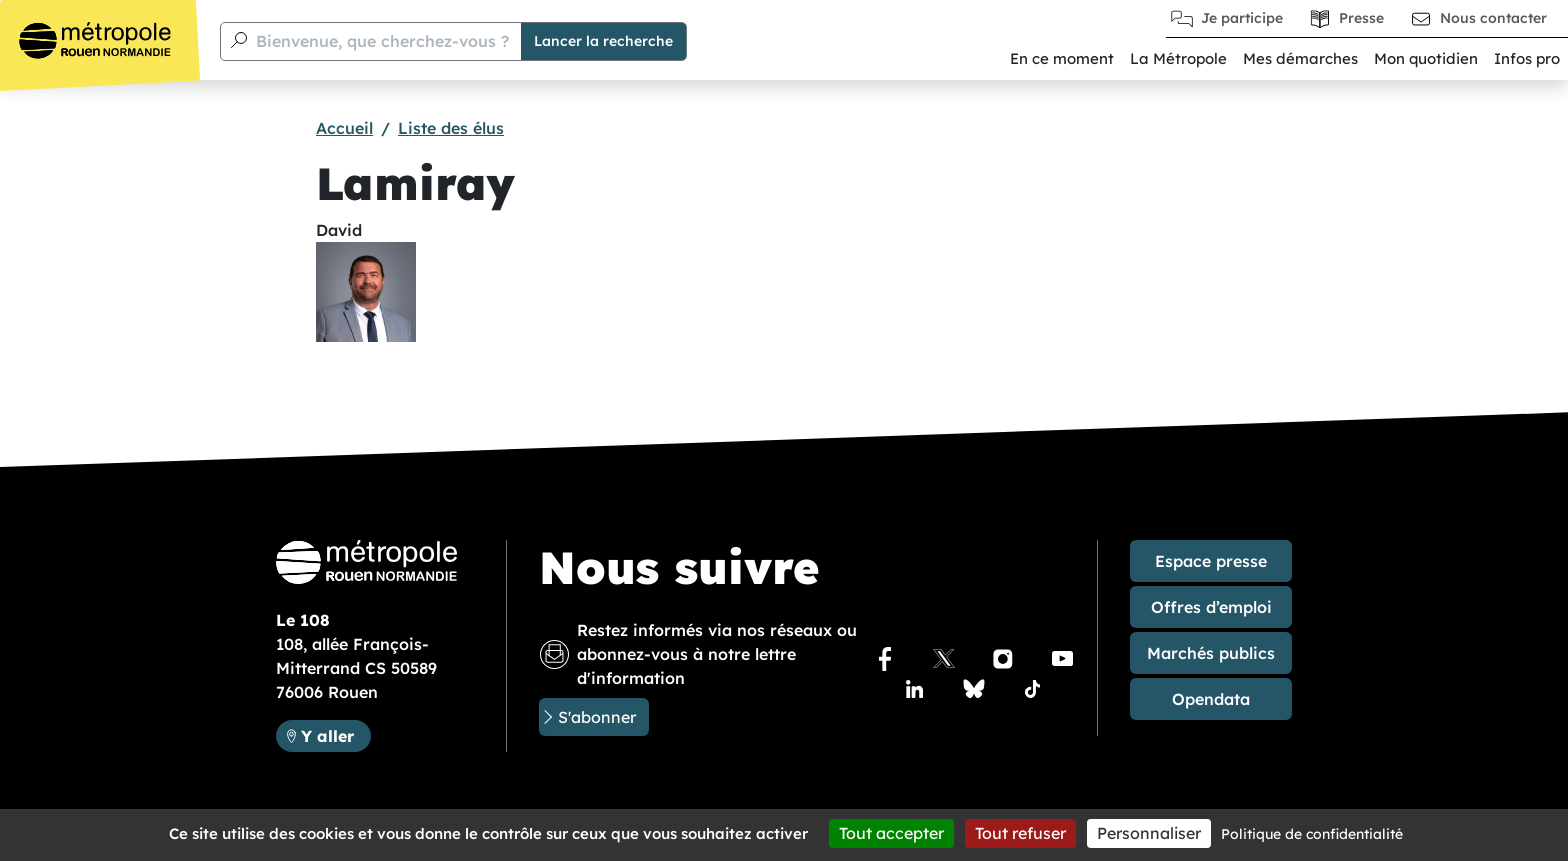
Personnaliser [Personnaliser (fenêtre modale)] (1149, 833)
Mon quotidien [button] (1426, 58)
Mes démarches (1300, 58)
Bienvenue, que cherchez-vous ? (382, 41)
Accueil (344, 128)
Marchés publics (1211, 653)
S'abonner (597, 717)
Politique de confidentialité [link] (1312, 834)
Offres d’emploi (1211, 607)
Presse (1361, 18)
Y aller (335, 734)
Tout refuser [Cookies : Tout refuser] (1020, 833)
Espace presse (1211, 561)
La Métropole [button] (1178, 58)
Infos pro (1527, 58)
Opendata (1211, 699)
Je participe (1242, 18)
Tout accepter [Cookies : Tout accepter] (891, 833)
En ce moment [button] (1062, 58)
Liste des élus (451, 128)
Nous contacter (1493, 18)
